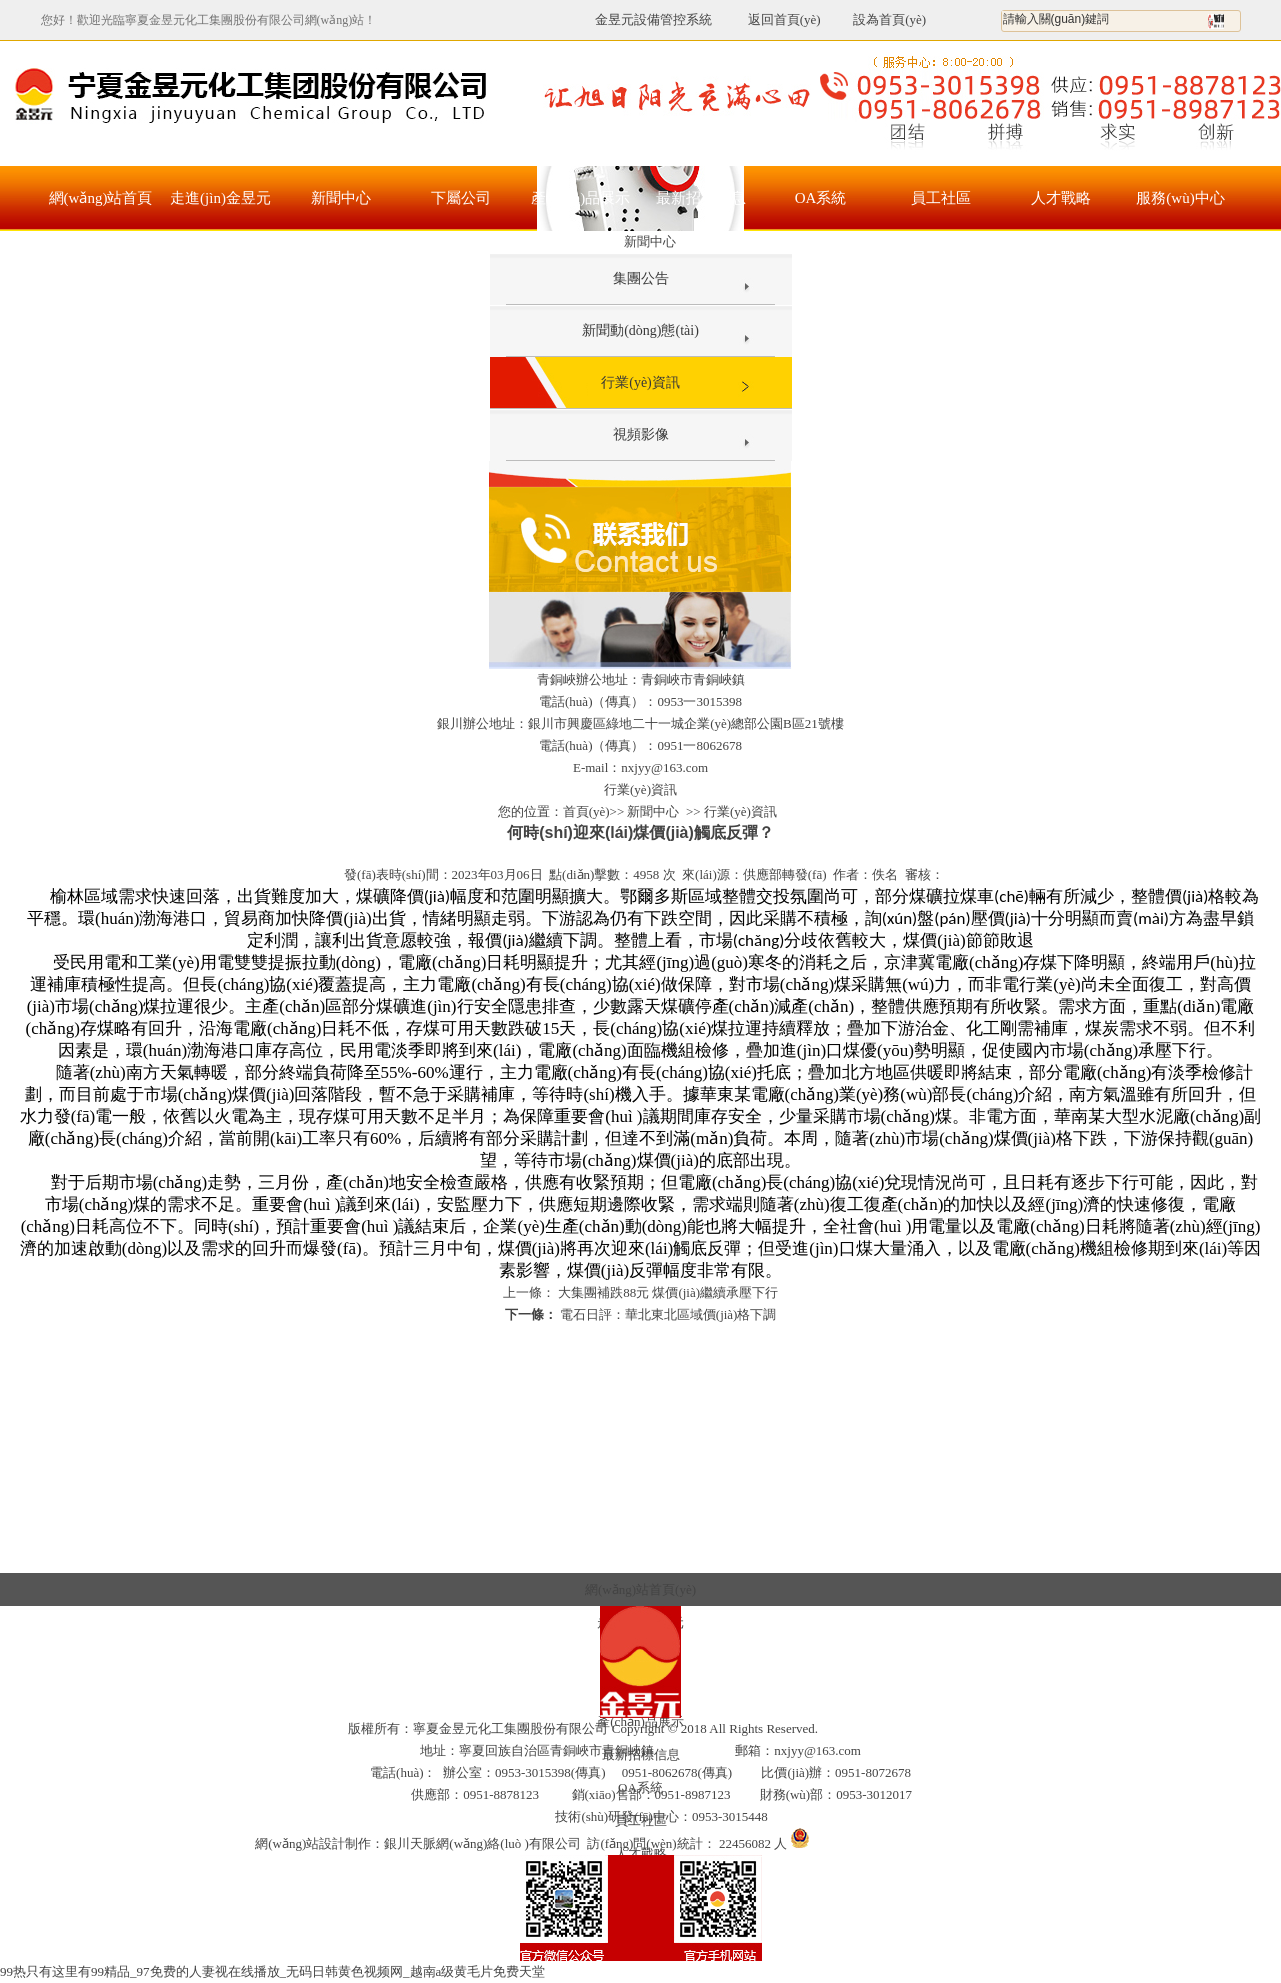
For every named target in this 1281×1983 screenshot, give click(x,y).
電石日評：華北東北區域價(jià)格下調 (667, 1314)
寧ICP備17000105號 (876, 1728)
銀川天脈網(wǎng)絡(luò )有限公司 (482, 1843)
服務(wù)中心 (1180, 198)
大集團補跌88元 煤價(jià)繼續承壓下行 (666, 1292)
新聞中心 (341, 198)
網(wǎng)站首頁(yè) (101, 210)
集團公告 (641, 278)
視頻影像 (641, 434)
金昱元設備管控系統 (653, 19)
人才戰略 (1061, 198)
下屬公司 (461, 198)
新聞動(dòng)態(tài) (640, 330)
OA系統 (821, 198)
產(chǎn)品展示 (581, 198)
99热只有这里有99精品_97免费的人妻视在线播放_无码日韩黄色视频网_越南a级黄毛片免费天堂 (272, 1971)
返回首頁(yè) (773, 19)
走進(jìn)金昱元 (220, 198)
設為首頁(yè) (889, 19)
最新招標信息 (701, 198)
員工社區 (941, 198)
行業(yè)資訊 (640, 382)
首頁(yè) (586, 811)
